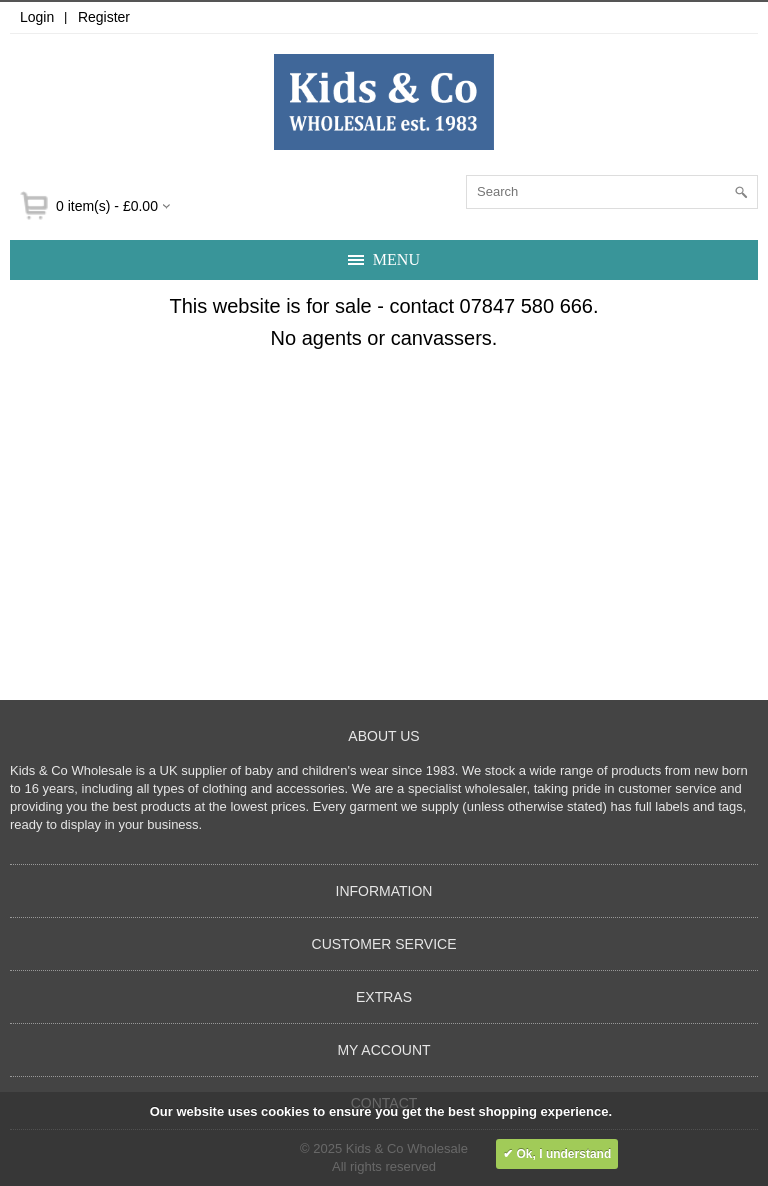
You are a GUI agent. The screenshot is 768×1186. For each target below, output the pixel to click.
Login (37, 17)
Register (104, 17)
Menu (396, 259)
